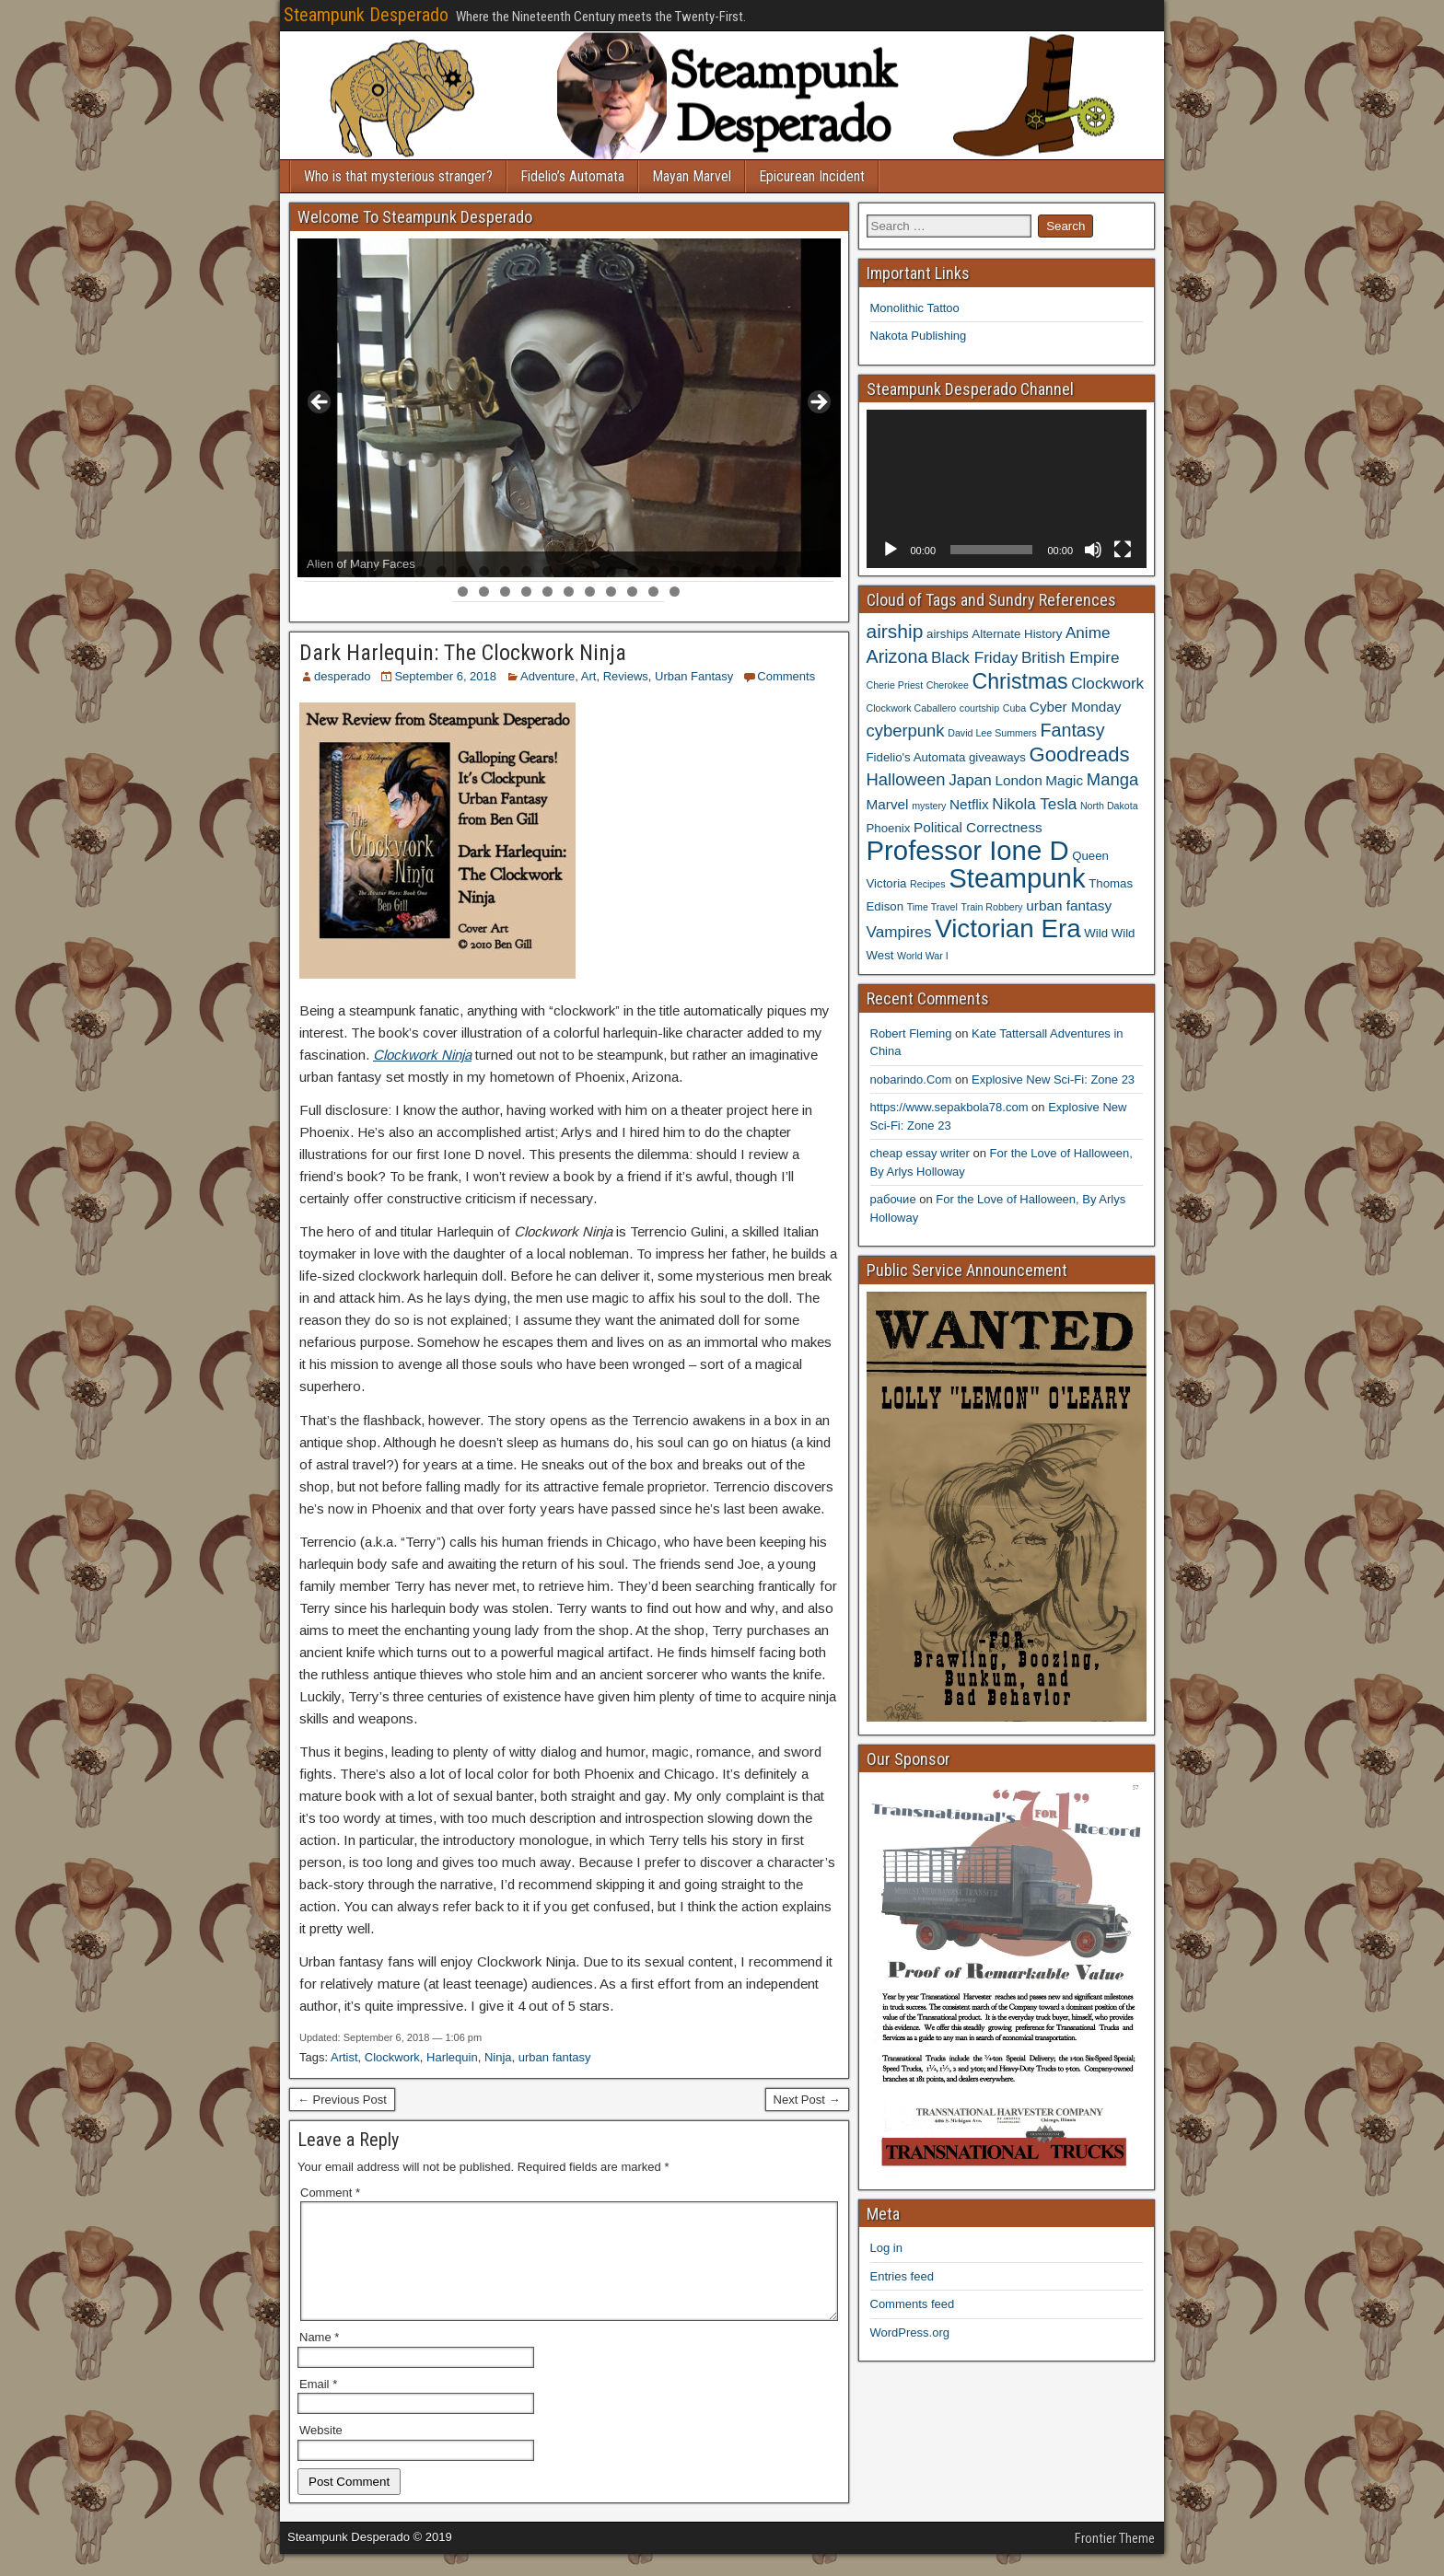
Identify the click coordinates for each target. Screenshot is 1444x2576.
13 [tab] (569, 571)
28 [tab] (506, 591)
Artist (344, 2057)
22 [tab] (760, 571)
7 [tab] (442, 571)
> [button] (818, 403)
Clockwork (392, 2057)
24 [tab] (802, 571)
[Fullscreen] (1122, 549)
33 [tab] (612, 591)
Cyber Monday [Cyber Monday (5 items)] (1076, 706)
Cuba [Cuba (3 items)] (1014, 708)
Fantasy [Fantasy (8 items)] (1072, 730)
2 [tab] (336, 571)
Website (321, 2452)
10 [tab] (506, 571)
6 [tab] (420, 571)
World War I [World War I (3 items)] (923, 955)
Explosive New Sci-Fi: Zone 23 (1053, 1079)
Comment (330, 2192)
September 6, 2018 (445, 676)
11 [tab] (527, 571)
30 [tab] (548, 591)
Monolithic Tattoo (915, 308)
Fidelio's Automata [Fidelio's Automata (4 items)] (916, 757)
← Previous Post (342, 2099)
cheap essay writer (920, 1153)
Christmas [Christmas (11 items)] (1020, 681)
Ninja (498, 2057)
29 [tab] (527, 591)
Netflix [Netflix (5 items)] (969, 804)
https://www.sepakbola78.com (949, 1107)
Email (318, 2406)
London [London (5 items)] (1019, 780)
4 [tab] (378, 571)
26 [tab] (464, 591)
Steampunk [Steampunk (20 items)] (1017, 878)
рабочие (893, 1199)
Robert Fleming (911, 1033)
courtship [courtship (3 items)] (979, 708)
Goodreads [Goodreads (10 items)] (1079, 754)
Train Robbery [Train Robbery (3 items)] (992, 906)
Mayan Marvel (691, 176)
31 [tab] (569, 591)
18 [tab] (675, 571)
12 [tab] (548, 571)
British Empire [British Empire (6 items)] (1070, 657)
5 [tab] (399, 571)
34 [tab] (633, 591)
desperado (342, 676)
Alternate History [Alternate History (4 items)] (1017, 634)
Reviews (625, 676)
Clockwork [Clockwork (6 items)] (1107, 683)
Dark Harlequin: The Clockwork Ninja (462, 653)
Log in (886, 2248)
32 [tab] (591, 591)
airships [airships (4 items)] (947, 634)
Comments (786, 676)
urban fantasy (554, 2057)
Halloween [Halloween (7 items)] (906, 779)
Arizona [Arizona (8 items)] (897, 656)
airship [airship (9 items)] (895, 631)
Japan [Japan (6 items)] (970, 780)
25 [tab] (824, 571)
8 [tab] (463, 571)
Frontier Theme (1115, 2560)
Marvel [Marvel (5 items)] (888, 804)
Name (319, 2359)
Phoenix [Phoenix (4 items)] (889, 828)
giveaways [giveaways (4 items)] (997, 757)
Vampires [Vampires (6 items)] (899, 931)
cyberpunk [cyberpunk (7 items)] (906, 730)
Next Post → (807, 2099)
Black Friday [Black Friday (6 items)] (974, 657)
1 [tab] (314, 571)
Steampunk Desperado (366, 15)
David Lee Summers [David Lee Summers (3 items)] (992, 732)
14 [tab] (591, 571)
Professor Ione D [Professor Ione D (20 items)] (968, 850)
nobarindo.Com (911, 1079)
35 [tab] (654, 591)
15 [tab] (612, 571)
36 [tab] (675, 591)
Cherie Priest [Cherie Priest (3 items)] (895, 684)
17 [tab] (654, 571)
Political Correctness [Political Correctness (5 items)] (978, 827)
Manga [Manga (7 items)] (1112, 779)
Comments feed (912, 2304)
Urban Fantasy (694, 676)
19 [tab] (697, 571)
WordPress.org (909, 2332)
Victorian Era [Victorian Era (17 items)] (1007, 928)
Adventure (547, 676)
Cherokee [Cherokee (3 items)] (947, 684)
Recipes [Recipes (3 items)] (928, 883)
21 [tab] (739, 571)
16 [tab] (633, 571)
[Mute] (1093, 549)
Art (589, 676)
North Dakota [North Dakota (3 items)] (1109, 805)
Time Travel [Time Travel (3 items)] (932, 906)
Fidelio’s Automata (572, 176)
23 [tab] (781, 571)
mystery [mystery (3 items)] (929, 805)
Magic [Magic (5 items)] (1064, 780)
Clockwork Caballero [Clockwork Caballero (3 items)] (912, 708)
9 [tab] (484, 571)
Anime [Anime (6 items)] (1088, 632)
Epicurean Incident (812, 176)
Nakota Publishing (918, 335)
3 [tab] (357, 571)
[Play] (890, 549)
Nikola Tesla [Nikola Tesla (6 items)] (1034, 804)
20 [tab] (718, 571)
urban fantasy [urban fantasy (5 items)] (1069, 905)
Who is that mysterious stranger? (398, 176)
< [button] (320, 403)
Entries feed (902, 2276)
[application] (1007, 488)
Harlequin (452, 2057)
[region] (569, 407)
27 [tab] (485, 591)
